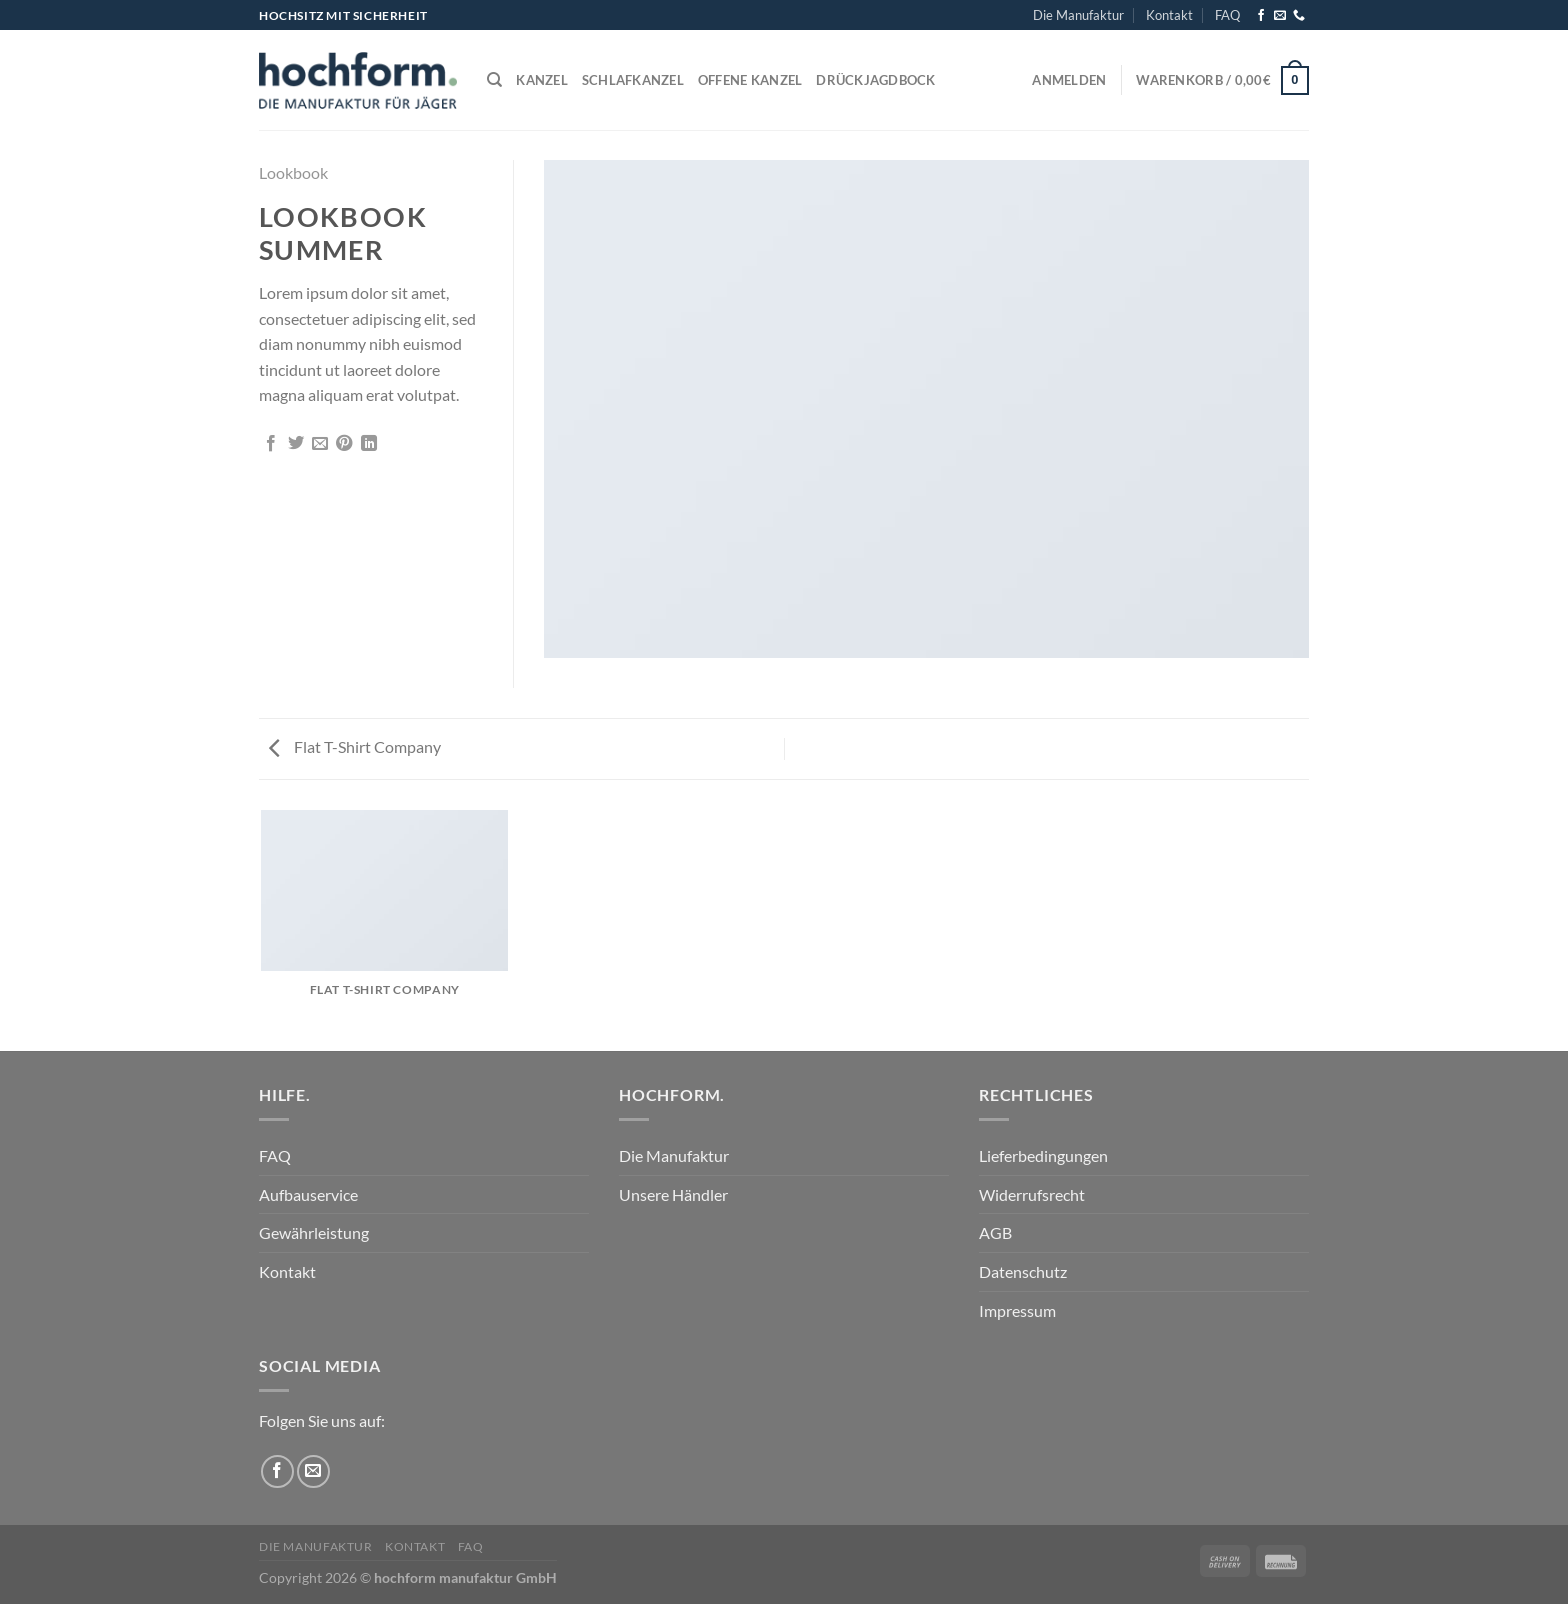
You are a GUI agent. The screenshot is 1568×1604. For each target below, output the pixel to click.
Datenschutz (1023, 1271)
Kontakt (1169, 15)
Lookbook (293, 172)
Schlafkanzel (633, 80)
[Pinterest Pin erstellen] (344, 444)
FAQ (1227, 15)
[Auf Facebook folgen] (1261, 16)
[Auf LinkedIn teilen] (369, 444)
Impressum (1017, 1310)
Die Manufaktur (1078, 15)
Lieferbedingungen (1043, 1155)
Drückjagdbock (875, 80)
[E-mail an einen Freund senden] (320, 444)
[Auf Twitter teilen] (296, 444)
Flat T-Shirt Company (355, 746)
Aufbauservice (308, 1194)
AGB (995, 1232)
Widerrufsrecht (1032, 1194)
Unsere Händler (673, 1194)
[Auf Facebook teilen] (271, 444)
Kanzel (542, 80)
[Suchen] (494, 80)
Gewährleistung (314, 1232)
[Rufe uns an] (1299, 16)
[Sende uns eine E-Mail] (1280, 16)
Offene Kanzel (750, 80)
